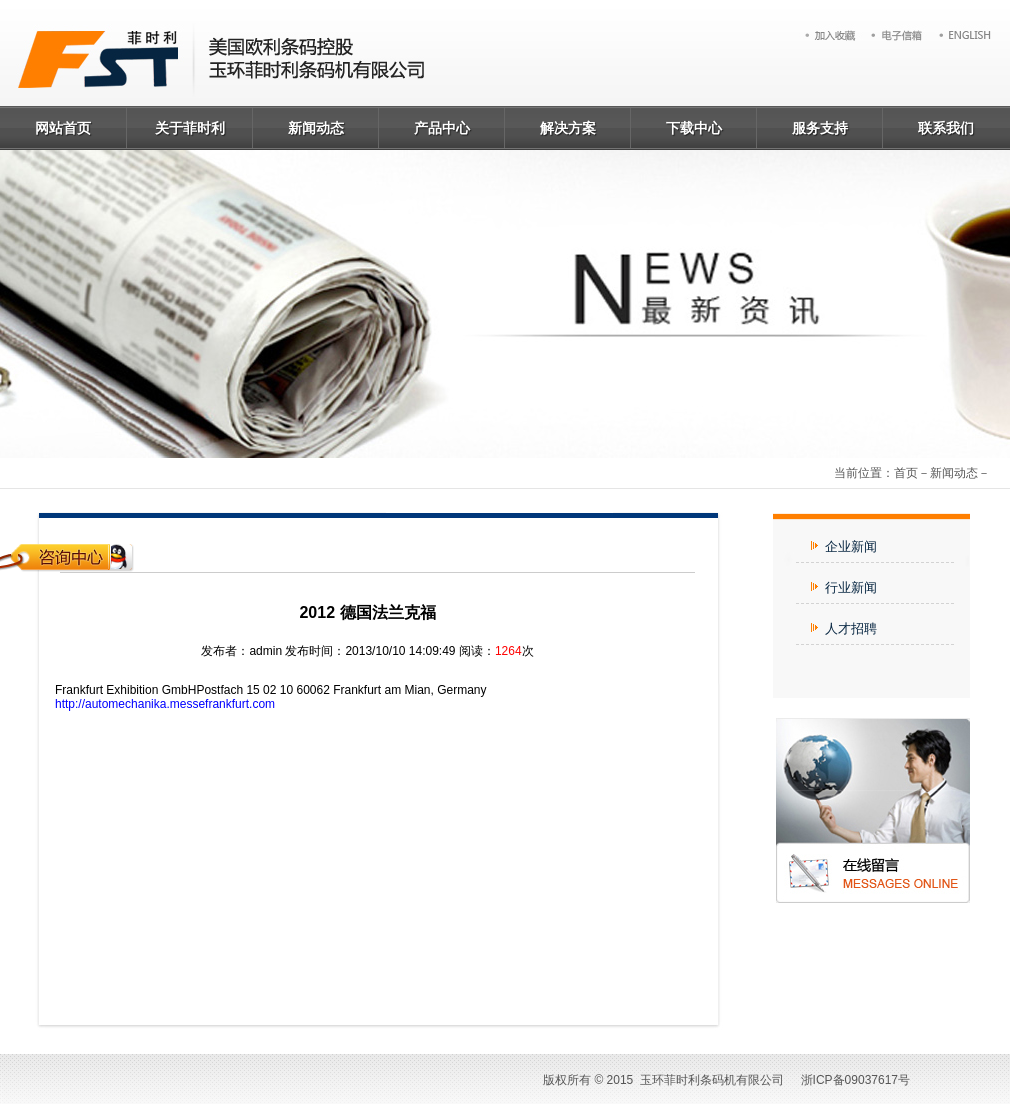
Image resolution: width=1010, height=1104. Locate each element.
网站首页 (63, 128)
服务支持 (820, 128)
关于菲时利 (190, 128)
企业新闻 (844, 546)
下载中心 (694, 128)
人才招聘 (844, 628)
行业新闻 (844, 587)
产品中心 (442, 128)
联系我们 (946, 128)
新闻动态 (316, 128)
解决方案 (568, 128)
